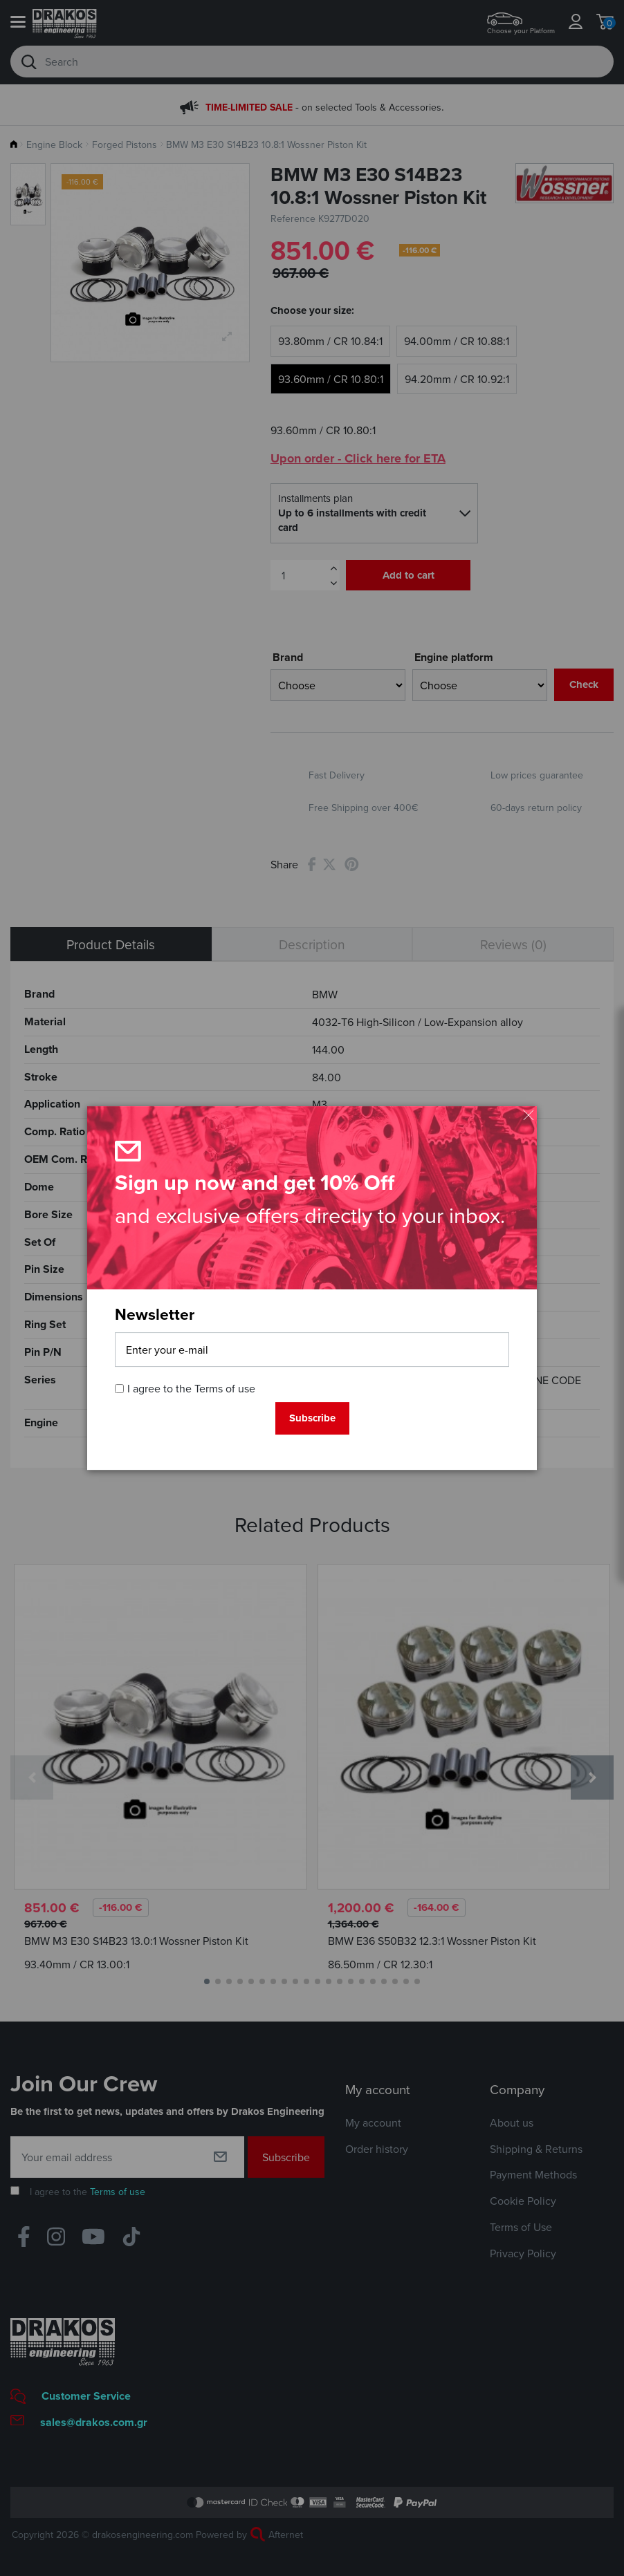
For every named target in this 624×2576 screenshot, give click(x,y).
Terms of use (224, 1389)
